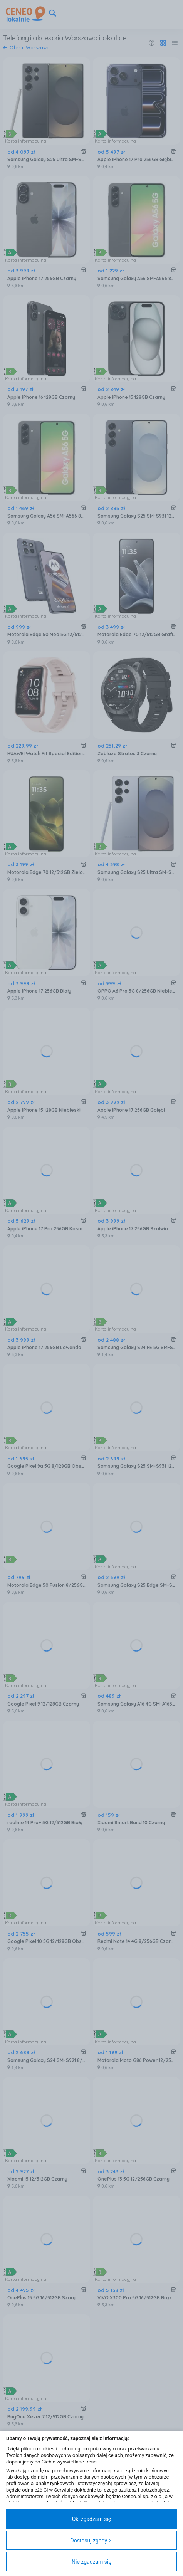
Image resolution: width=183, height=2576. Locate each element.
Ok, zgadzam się (91, 2519)
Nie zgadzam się (91, 2562)
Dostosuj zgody (90, 2540)
